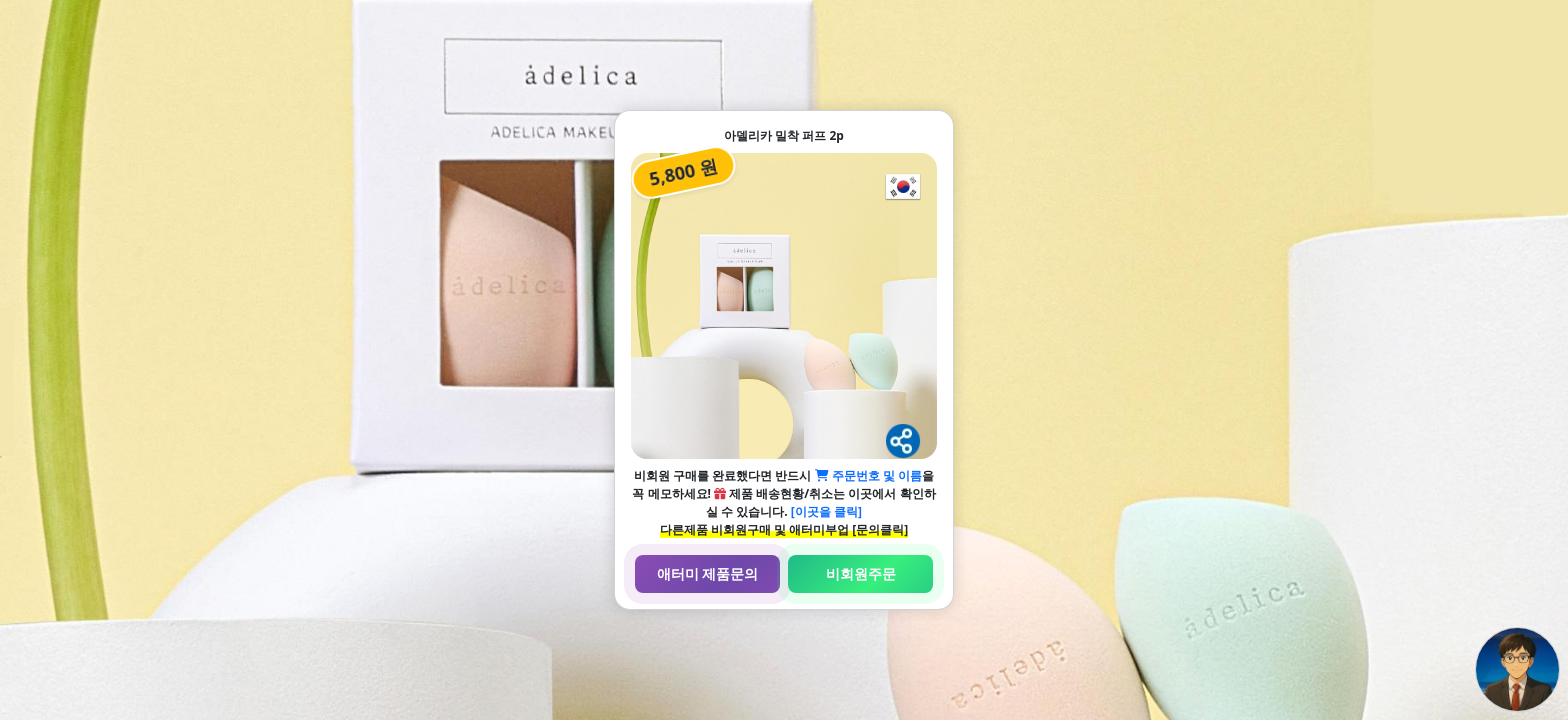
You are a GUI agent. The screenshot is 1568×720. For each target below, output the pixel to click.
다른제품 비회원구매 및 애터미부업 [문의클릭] (784, 529)
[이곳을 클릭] (826, 511)
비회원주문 (861, 573)
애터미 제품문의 (708, 573)
